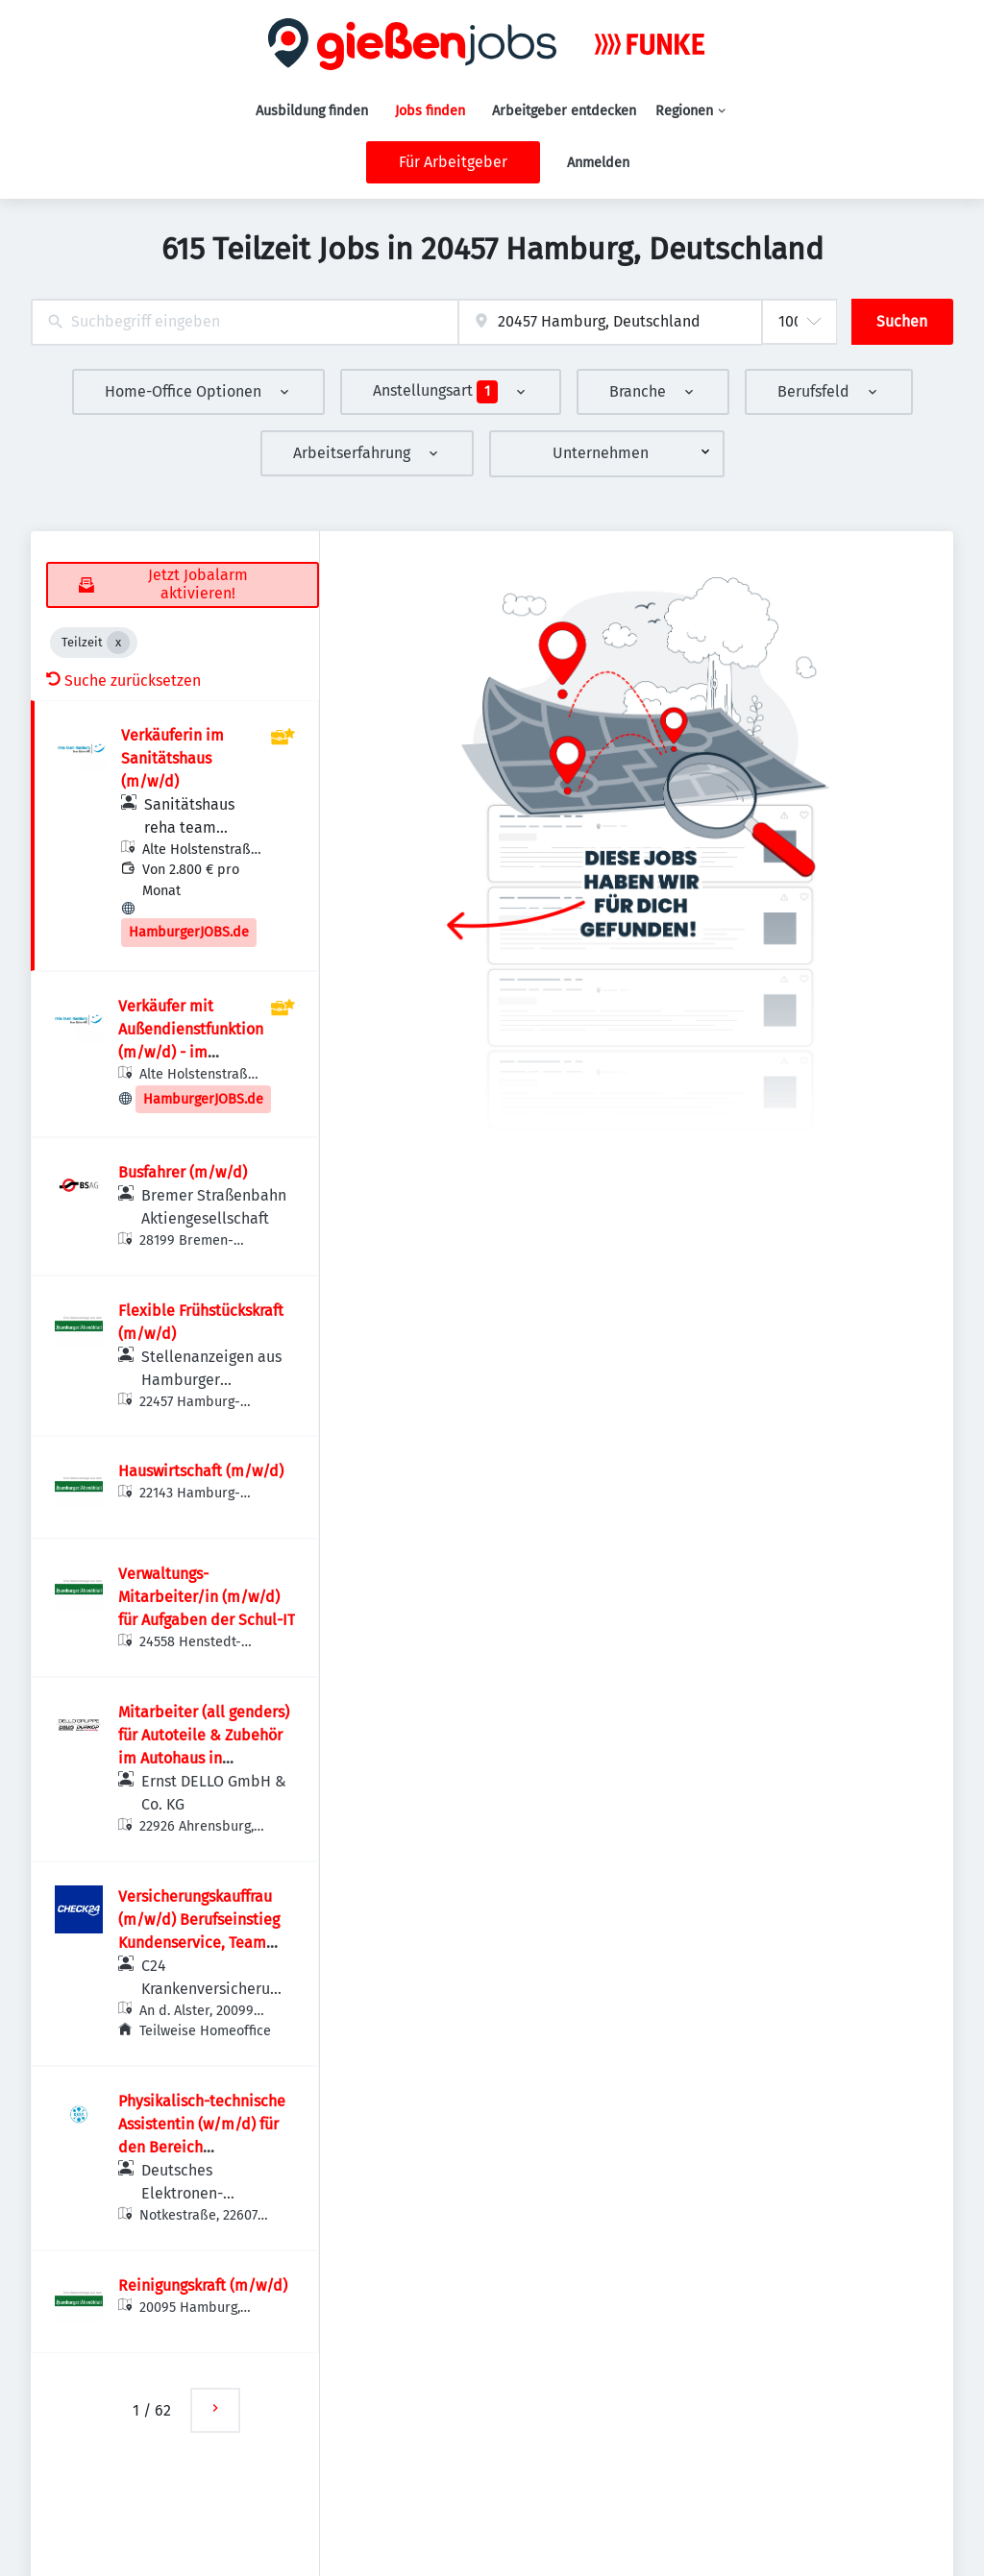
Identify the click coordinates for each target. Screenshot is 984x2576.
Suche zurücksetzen (123, 680)
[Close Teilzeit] (118, 642)
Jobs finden (430, 111)
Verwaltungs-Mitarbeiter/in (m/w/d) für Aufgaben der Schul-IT (206, 1597)
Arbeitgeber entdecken (564, 111)
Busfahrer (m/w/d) (182, 1172)
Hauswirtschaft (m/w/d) (200, 1471)
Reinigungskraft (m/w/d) (202, 2285)
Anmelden (598, 163)
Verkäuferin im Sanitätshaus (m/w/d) (172, 758)
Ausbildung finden (312, 111)
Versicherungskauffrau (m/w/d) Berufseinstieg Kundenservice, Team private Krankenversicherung (199, 1942)
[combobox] (244, 322)
